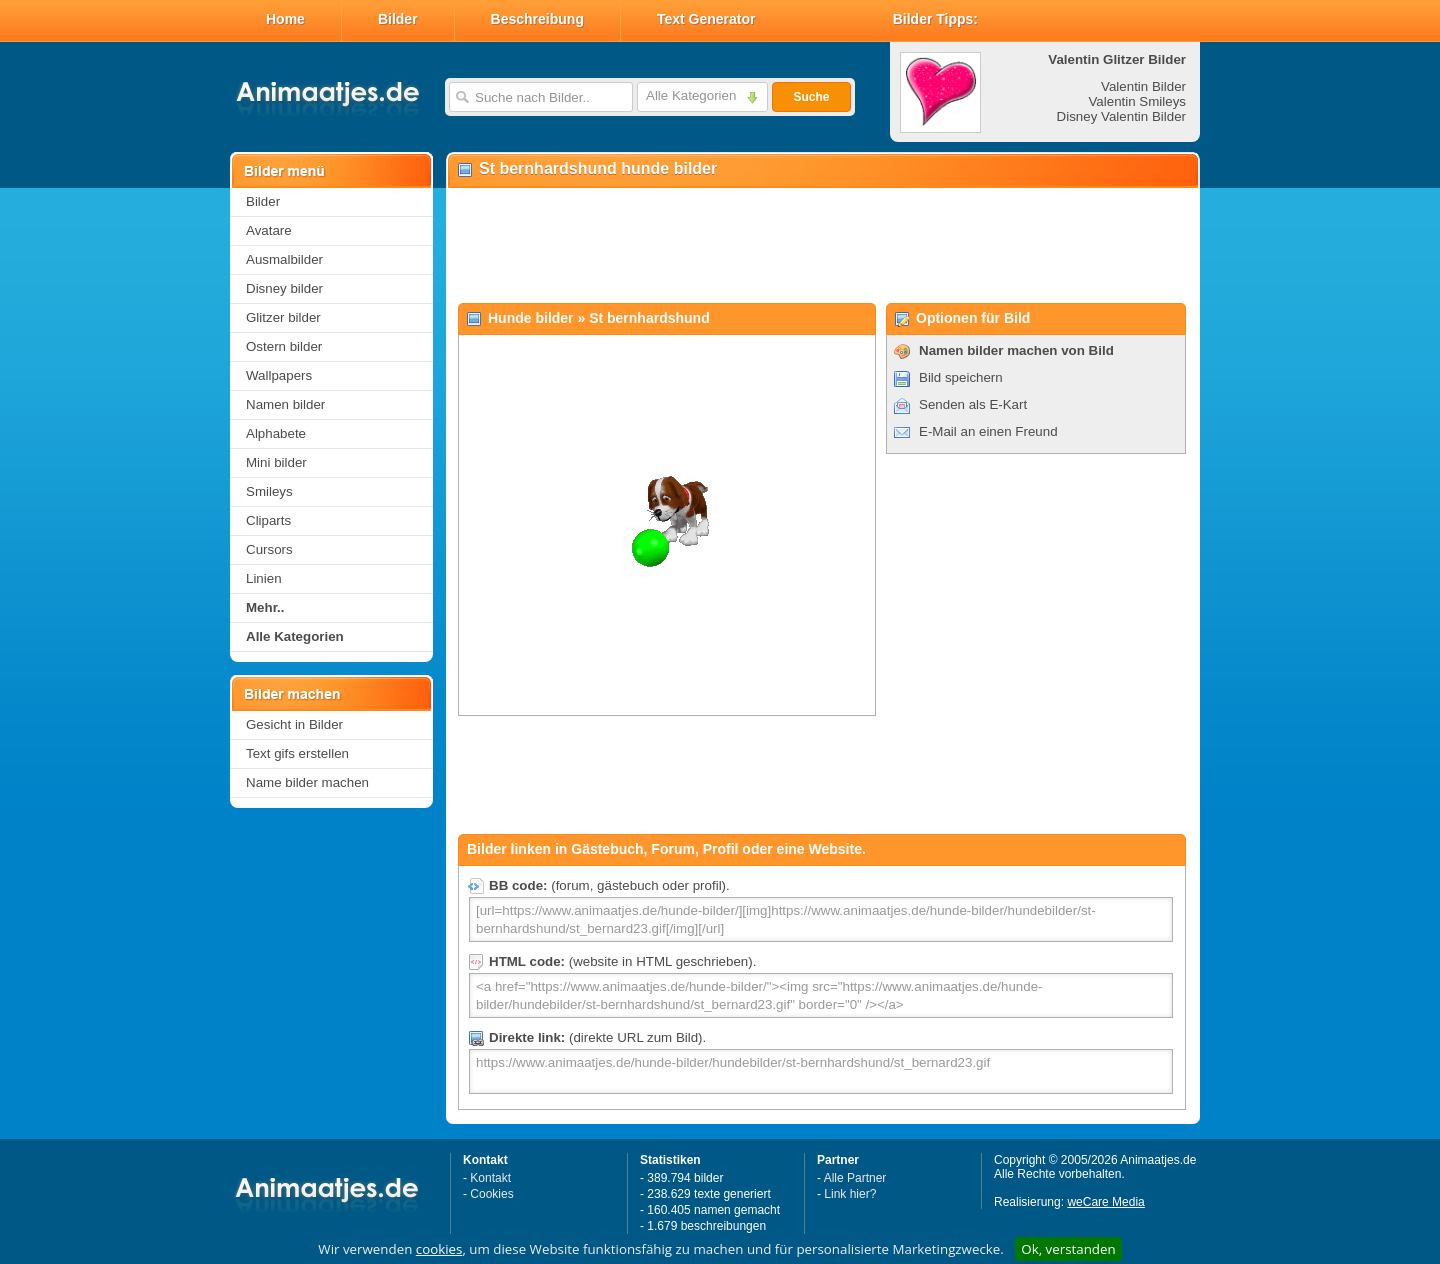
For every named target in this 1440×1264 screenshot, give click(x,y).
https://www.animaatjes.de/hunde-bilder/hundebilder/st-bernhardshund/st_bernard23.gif (821, 1071)
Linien (264, 578)
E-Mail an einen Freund (988, 431)
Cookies (491, 1194)
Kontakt (490, 1178)
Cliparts (268, 520)
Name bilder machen (307, 782)
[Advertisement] (822, 246)
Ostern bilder (284, 346)
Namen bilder (285, 404)
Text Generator (706, 19)
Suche (811, 97)
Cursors (269, 549)
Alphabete (276, 433)
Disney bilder (284, 288)
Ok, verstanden (1068, 1249)
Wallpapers (279, 375)
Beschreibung (537, 19)
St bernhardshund (649, 318)
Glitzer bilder (283, 317)
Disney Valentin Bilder (1121, 116)
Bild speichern (961, 377)
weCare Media (1105, 1202)
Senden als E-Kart (973, 404)
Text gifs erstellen (297, 753)
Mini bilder (276, 462)
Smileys (269, 491)
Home (285, 19)
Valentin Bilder (1143, 86)
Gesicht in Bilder (294, 724)
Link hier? (850, 1194)
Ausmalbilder (284, 259)
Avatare (269, 230)
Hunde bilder (531, 318)
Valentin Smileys (1137, 101)
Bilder (398, 19)
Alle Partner (855, 1178)
